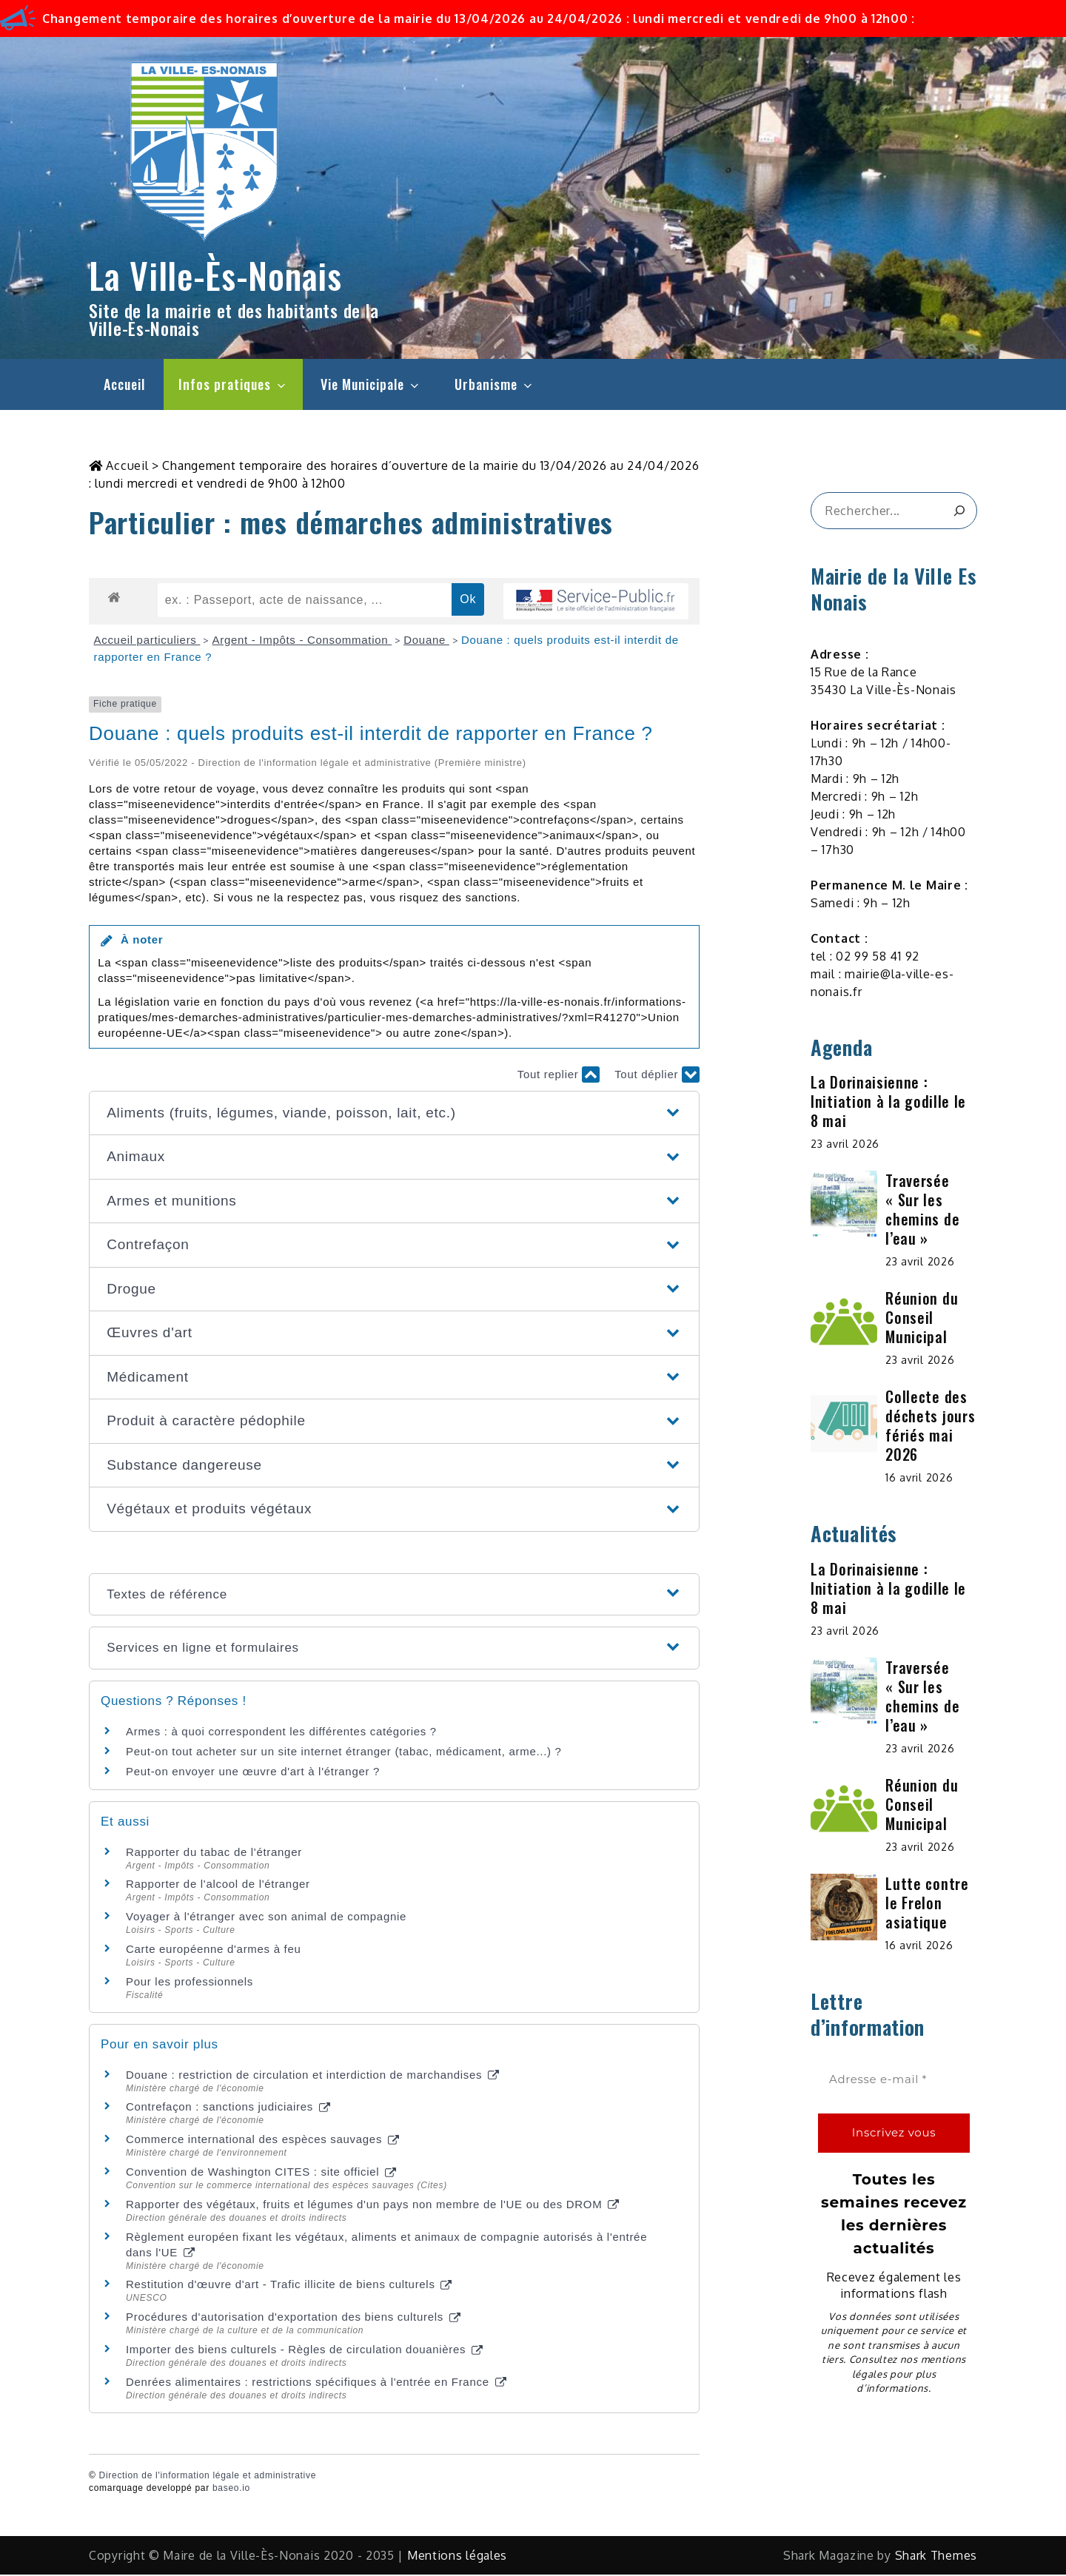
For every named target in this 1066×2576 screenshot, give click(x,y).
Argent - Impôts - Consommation (302, 641)
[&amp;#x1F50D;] (959, 512)
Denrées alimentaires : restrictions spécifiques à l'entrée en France (316, 2383)
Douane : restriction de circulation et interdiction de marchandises (312, 2076)
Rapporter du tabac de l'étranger (214, 1853)
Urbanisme (494, 384)
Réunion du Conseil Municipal (921, 1318)
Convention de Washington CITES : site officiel (261, 2173)
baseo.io (231, 2489)
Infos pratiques (233, 384)
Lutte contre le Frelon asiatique (926, 1904)
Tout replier (558, 1076)
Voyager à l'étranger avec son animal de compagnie (266, 1917)
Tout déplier (657, 1076)
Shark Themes (936, 2556)
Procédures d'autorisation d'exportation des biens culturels (293, 2318)
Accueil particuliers (147, 641)
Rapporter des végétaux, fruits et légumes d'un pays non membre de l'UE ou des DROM (372, 2205)
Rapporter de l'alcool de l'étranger (218, 1885)
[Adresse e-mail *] (894, 2081)
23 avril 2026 (845, 1145)
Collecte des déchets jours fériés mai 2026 (930, 1427)
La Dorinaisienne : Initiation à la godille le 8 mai (888, 1102)
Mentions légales (457, 2556)
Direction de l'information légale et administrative (207, 2477)
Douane (426, 641)
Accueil (124, 384)
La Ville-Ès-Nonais (215, 275)
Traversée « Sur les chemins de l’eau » (922, 1211)
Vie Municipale (371, 384)
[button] (394, 1115)
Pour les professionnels (189, 1983)
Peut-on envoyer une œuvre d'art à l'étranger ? (253, 1772)
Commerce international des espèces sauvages (262, 2140)
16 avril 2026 (919, 1479)
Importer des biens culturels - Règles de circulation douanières (304, 2350)
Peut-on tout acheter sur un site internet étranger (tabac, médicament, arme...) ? (344, 1752)
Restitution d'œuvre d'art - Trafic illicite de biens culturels (289, 2285)
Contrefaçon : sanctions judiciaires (228, 2108)
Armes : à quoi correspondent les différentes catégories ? (281, 1732)
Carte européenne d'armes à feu (213, 1950)
